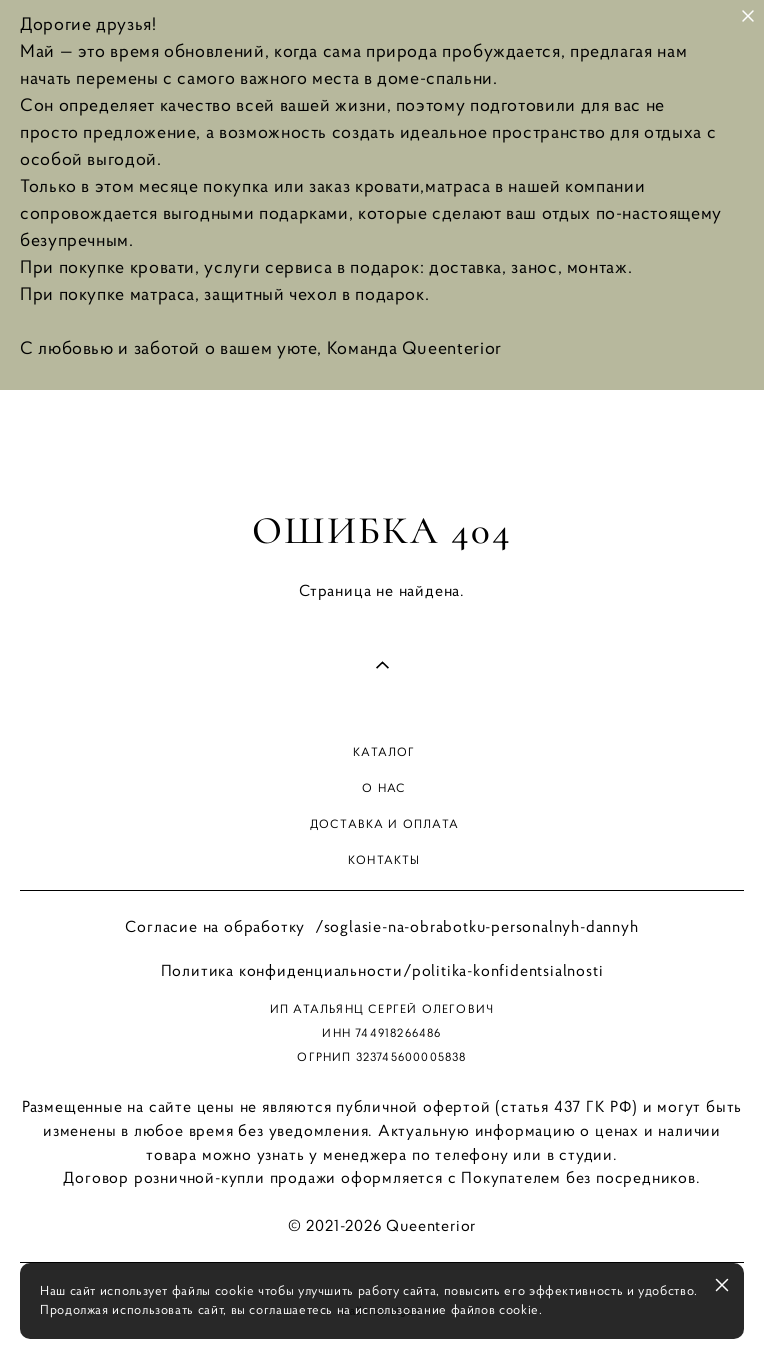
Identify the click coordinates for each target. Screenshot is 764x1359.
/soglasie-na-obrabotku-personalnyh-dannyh (477, 926)
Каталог (384, 751)
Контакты (384, 859)
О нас (384, 787)
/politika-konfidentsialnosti (503, 970)
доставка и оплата (384, 823)
